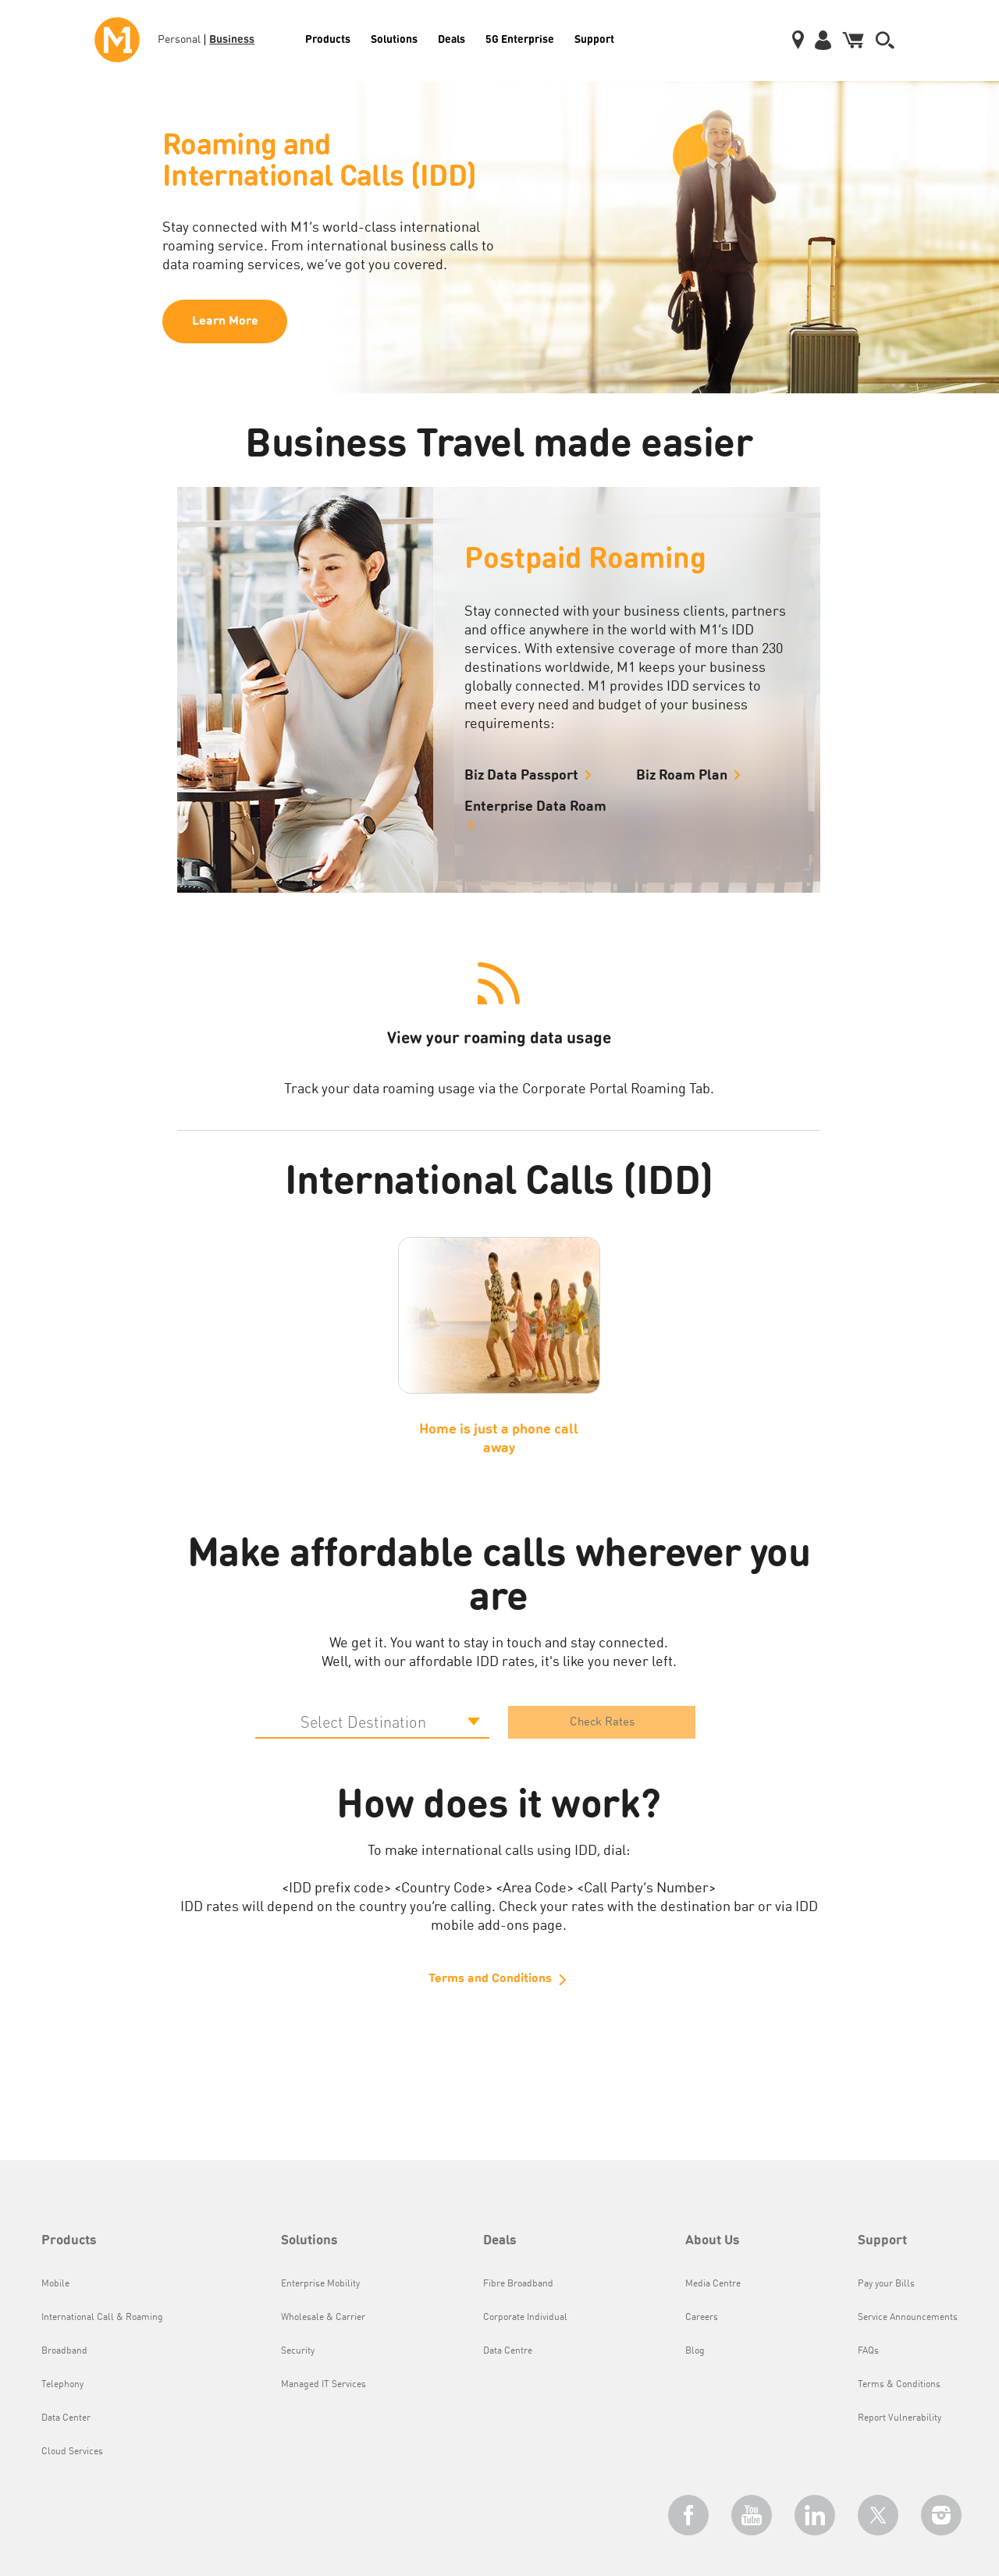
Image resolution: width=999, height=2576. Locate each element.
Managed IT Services (323, 2384)
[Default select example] (372, 1722)
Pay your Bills (886, 2284)
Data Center (66, 2418)
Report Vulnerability (899, 2418)
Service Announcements (908, 2317)
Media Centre (713, 2284)
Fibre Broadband (518, 2284)
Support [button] (882, 2240)
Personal (179, 39)
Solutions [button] (309, 2240)
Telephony (62, 2384)
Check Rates (602, 1723)
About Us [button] (712, 2240)
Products (327, 38)
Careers (701, 2317)
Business (231, 38)
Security (298, 2351)
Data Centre (507, 2351)
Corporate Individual (525, 2317)
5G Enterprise (519, 38)
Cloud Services (72, 2452)
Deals (451, 38)
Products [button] (69, 2240)
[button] (884, 40)
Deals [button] (500, 2240)
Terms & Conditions (899, 2384)
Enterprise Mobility (320, 2284)
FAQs (868, 2351)
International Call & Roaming (102, 2317)
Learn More (225, 321)
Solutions (394, 38)
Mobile (55, 2284)
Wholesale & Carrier (323, 2317)
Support (594, 38)
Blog (695, 2351)
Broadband (64, 2351)
